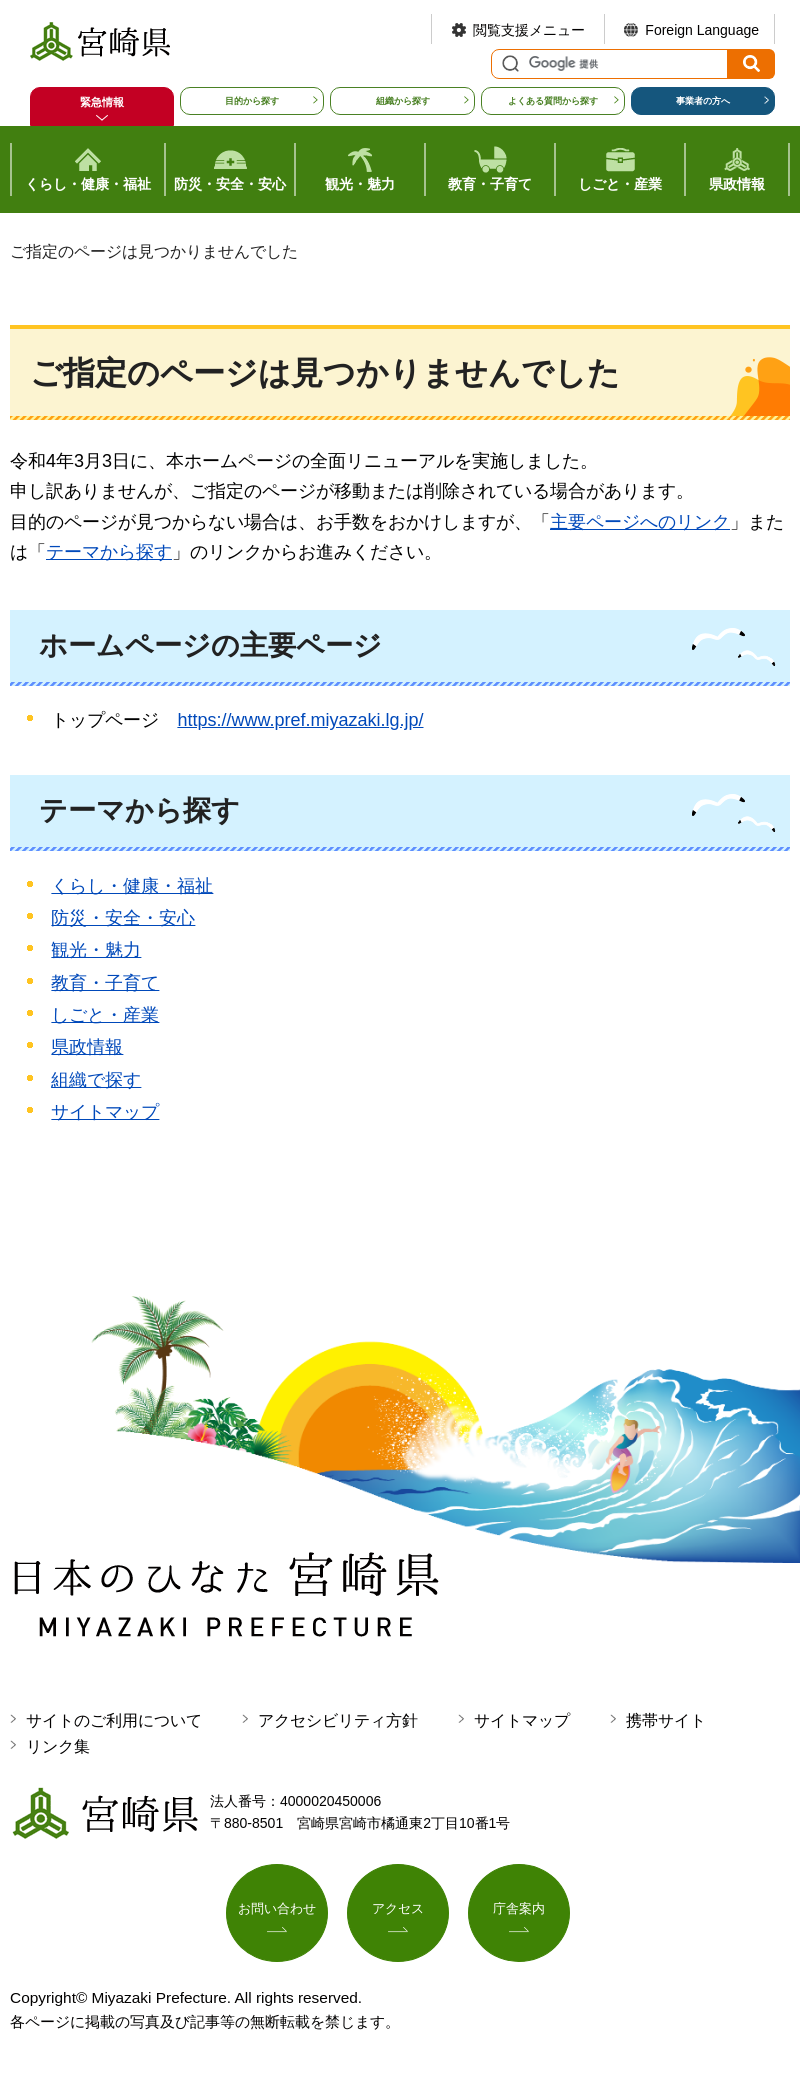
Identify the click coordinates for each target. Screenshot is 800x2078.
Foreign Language (702, 30)
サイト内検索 (508, 64)
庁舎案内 (519, 1911)
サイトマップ (105, 1112)
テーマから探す (109, 552)
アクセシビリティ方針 (338, 1720)
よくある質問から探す (553, 101)
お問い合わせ (277, 1911)
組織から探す (403, 101)
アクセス (398, 1911)
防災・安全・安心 (123, 918)
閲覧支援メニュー (529, 30)
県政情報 (87, 1047)
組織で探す (96, 1080)
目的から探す (252, 101)
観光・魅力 (96, 950)
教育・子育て (105, 983)
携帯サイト (666, 1720)
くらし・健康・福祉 (132, 886)
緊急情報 (102, 102)
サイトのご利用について (114, 1720)
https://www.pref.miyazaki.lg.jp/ (300, 720)
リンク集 (58, 1746)
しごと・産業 (105, 1015)
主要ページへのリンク (640, 522)
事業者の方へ (703, 101)
